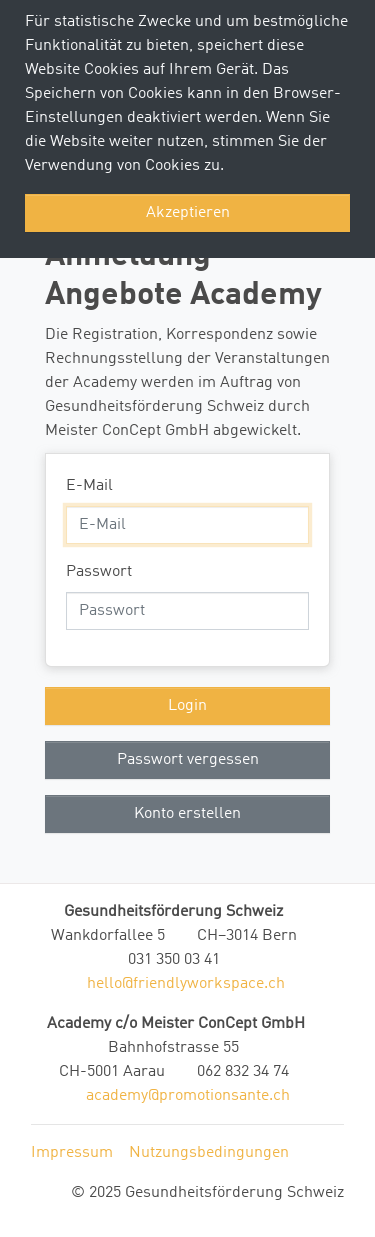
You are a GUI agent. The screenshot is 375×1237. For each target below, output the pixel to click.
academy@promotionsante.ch (188, 1096)
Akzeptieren (188, 213)
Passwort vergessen (188, 760)
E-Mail (89, 486)
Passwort (99, 572)
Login (187, 706)
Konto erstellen (187, 814)
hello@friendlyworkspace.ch (186, 984)
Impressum (72, 1153)
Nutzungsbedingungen (209, 1153)
